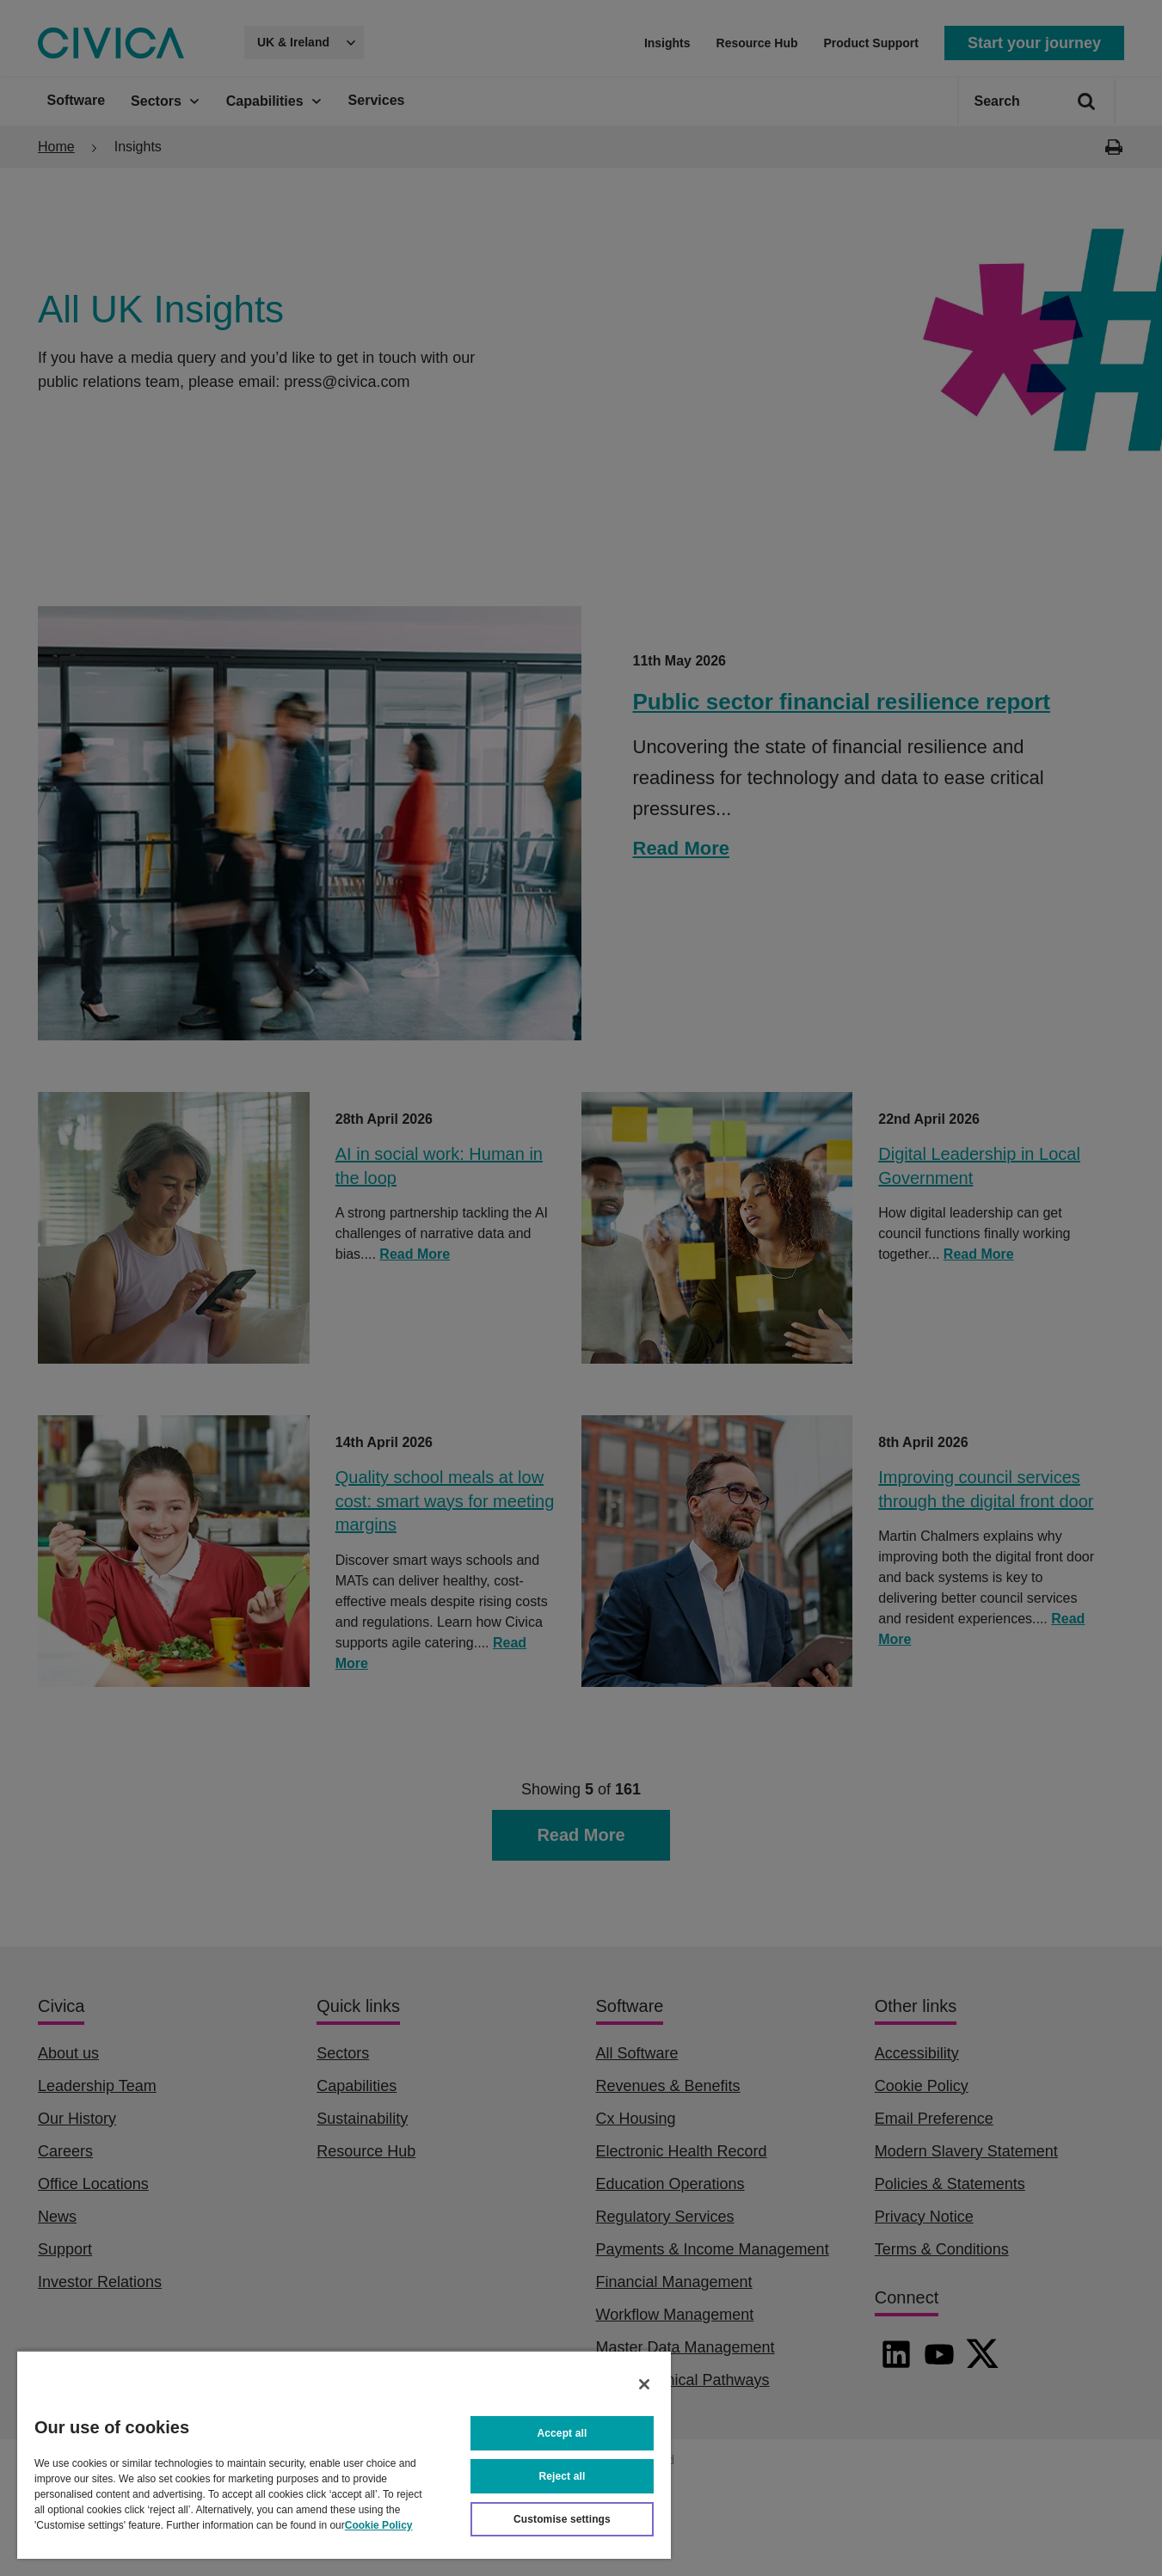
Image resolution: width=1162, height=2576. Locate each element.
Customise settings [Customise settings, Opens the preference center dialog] (562, 2519)
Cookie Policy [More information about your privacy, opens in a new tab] (379, 2525)
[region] (344, 2454)
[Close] (644, 2384)
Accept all (562, 2433)
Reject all (562, 2476)
